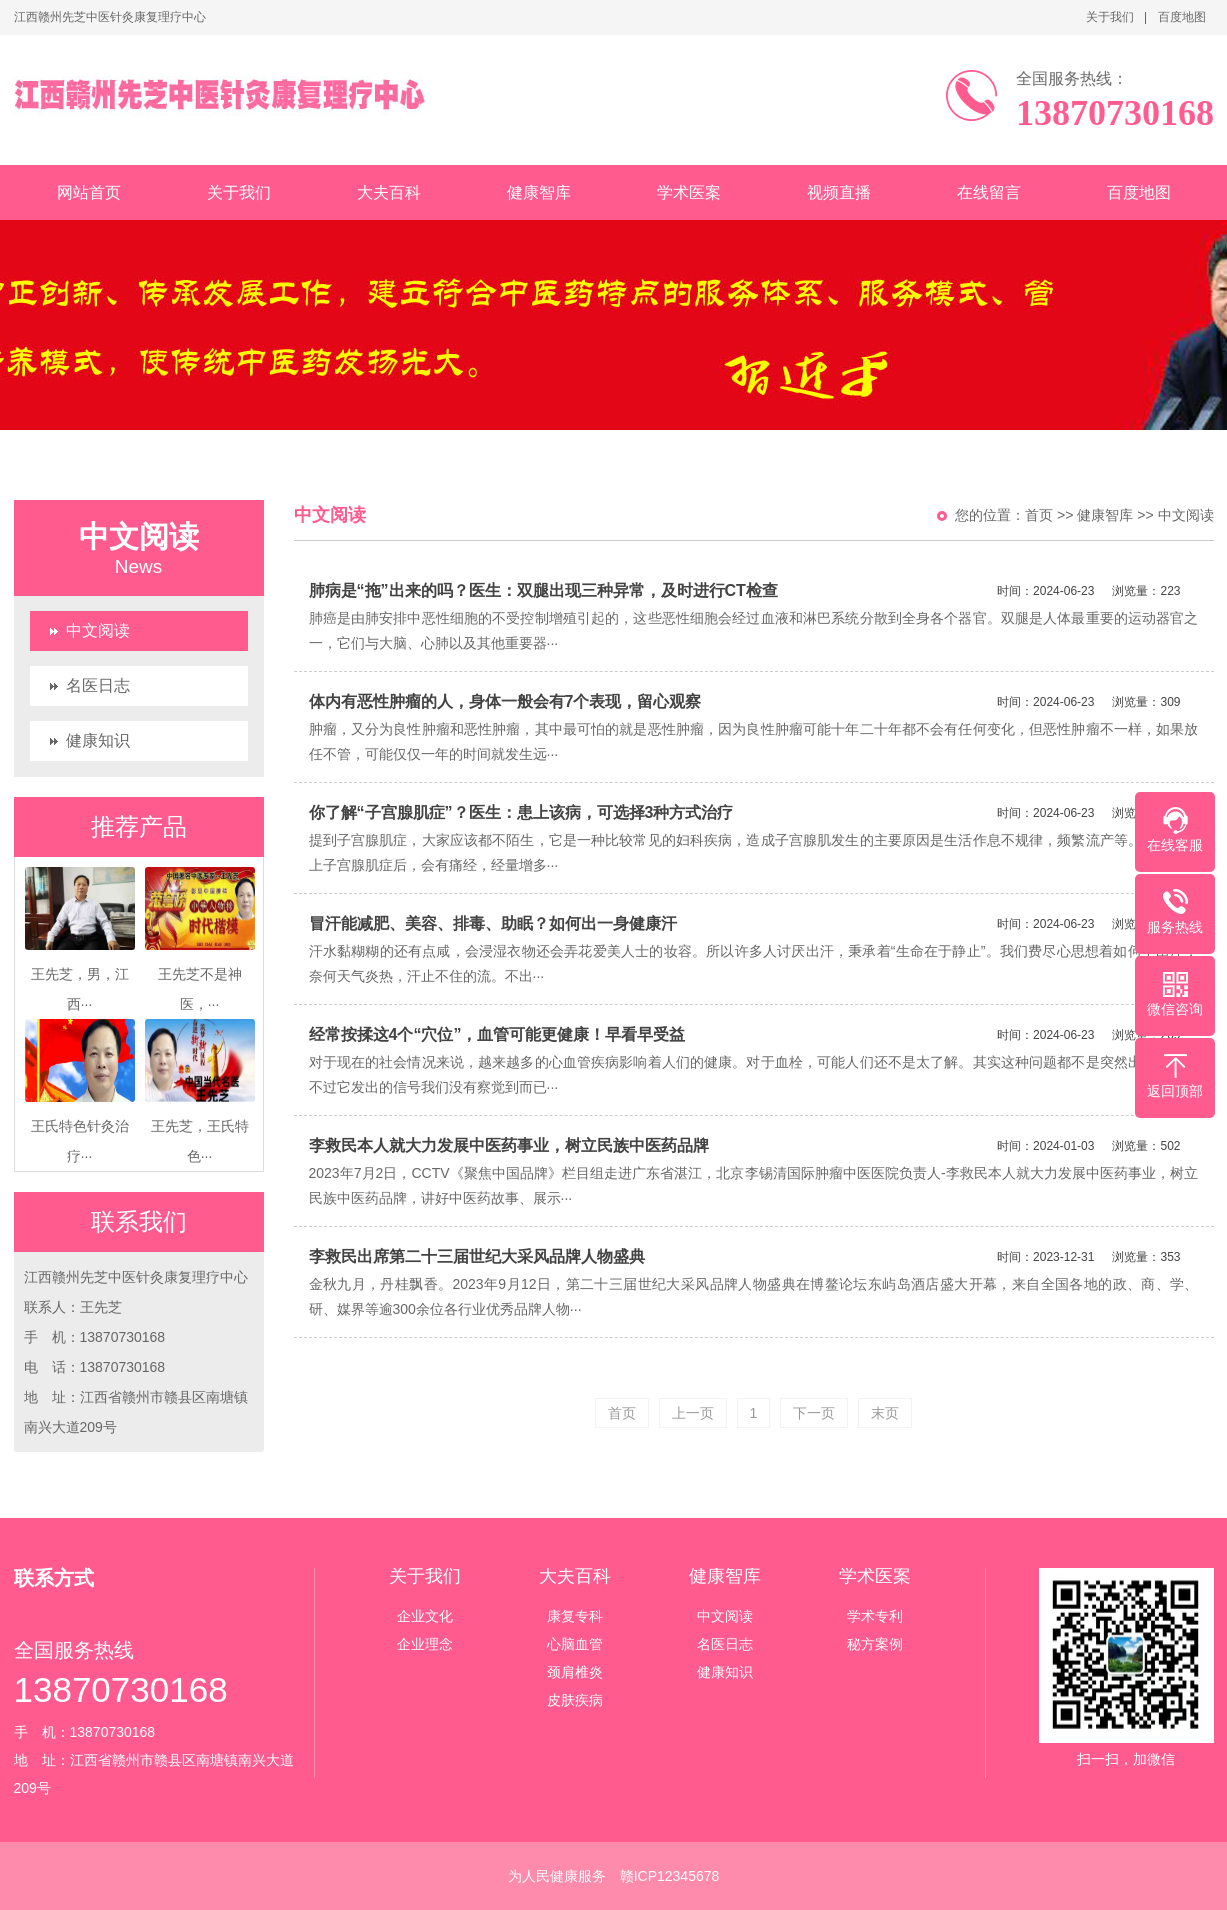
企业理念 (425, 1644)
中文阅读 (98, 630)
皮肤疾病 (575, 1700)
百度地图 (1182, 17)
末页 (885, 1413)
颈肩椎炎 (575, 1672)
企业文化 (425, 1616)
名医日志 (98, 685)
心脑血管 (575, 1644)
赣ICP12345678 (670, 1876)
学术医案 (689, 192)
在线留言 (989, 192)
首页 (1039, 515)
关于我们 (1110, 17)
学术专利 (875, 1616)
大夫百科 (389, 192)
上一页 (693, 1413)
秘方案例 (875, 1644)
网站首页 (89, 192)
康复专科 (575, 1616)
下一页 (814, 1413)
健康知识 (98, 740)
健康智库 (539, 192)
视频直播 (839, 192)
